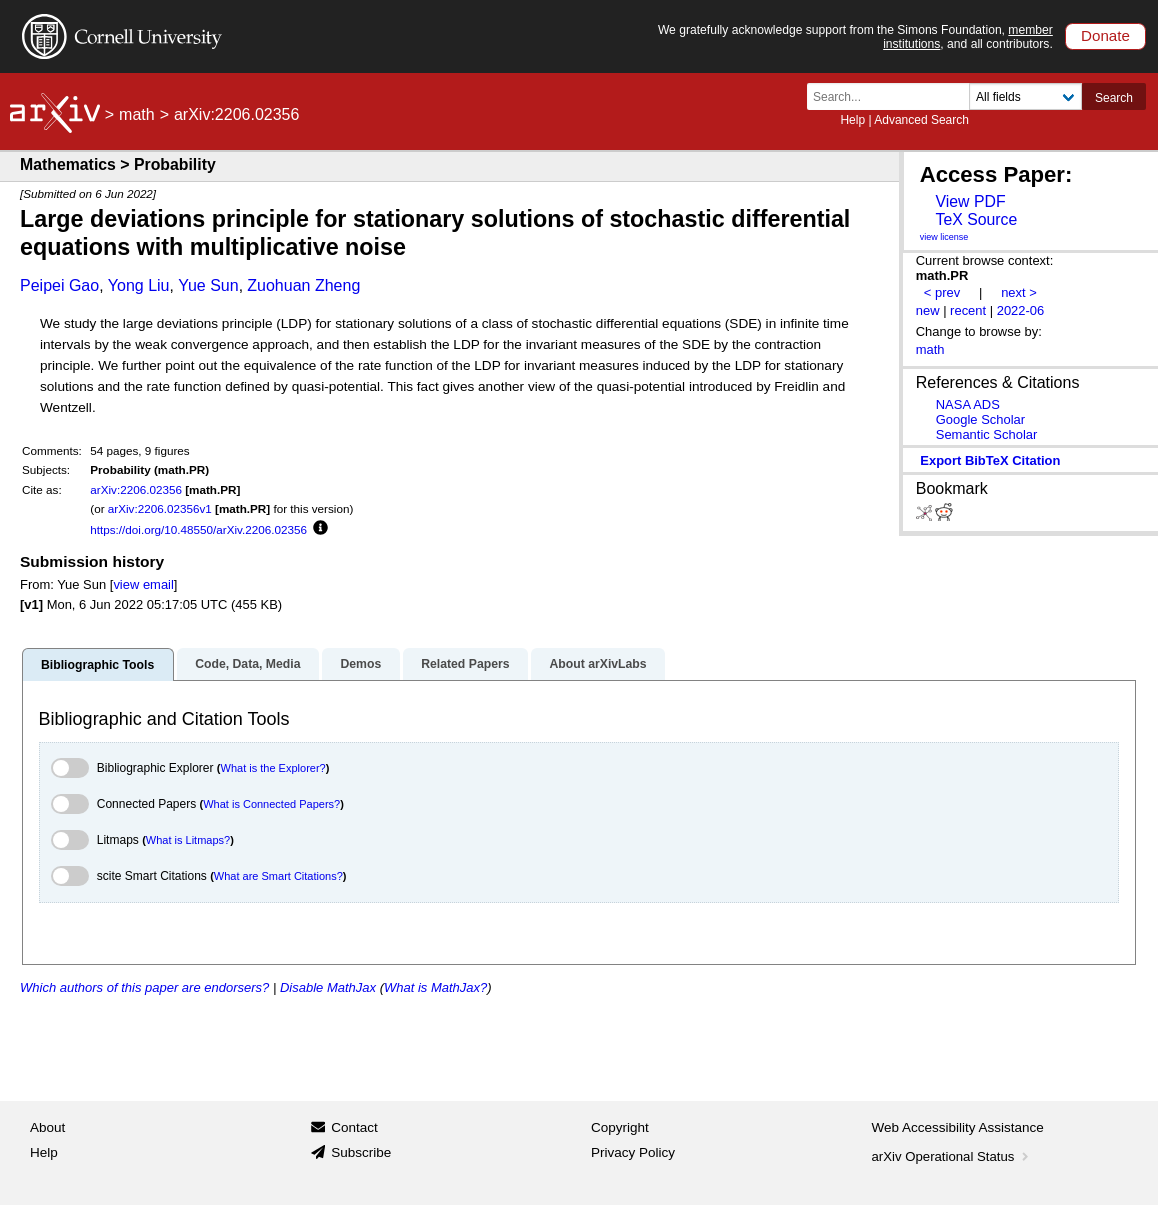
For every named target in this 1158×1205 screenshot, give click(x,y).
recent (968, 310)
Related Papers (465, 664)
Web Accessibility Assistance (958, 1127)
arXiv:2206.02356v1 (160, 508)
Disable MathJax (328, 987)
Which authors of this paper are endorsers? (144, 987)
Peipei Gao (59, 285)
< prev (942, 292)
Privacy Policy (633, 1152)
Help (852, 120)
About (47, 1127)
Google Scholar (980, 419)
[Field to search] (1025, 96)
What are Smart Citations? (278, 876)
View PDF (970, 201)
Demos (360, 664)
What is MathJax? (435, 987)
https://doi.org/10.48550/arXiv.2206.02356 (198, 529)
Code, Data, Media (247, 664)
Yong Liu (139, 285)
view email (143, 584)
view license (944, 237)
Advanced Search (921, 120)
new (928, 310)
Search (1114, 98)
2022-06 (1021, 310)
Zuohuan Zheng (303, 285)
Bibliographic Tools (97, 665)
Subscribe (361, 1152)
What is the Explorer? (273, 768)
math (137, 114)
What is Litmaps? (188, 840)
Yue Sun (208, 285)
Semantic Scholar (987, 434)
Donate (1105, 35)
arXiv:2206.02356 (136, 489)
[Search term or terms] (894, 96)
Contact (354, 1127)
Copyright (620, 1127)
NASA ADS (968, 404)
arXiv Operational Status (952, 1156)
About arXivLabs (597, 664)
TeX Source (976, 219)
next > (1019, 292)
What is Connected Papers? (271, 804)
